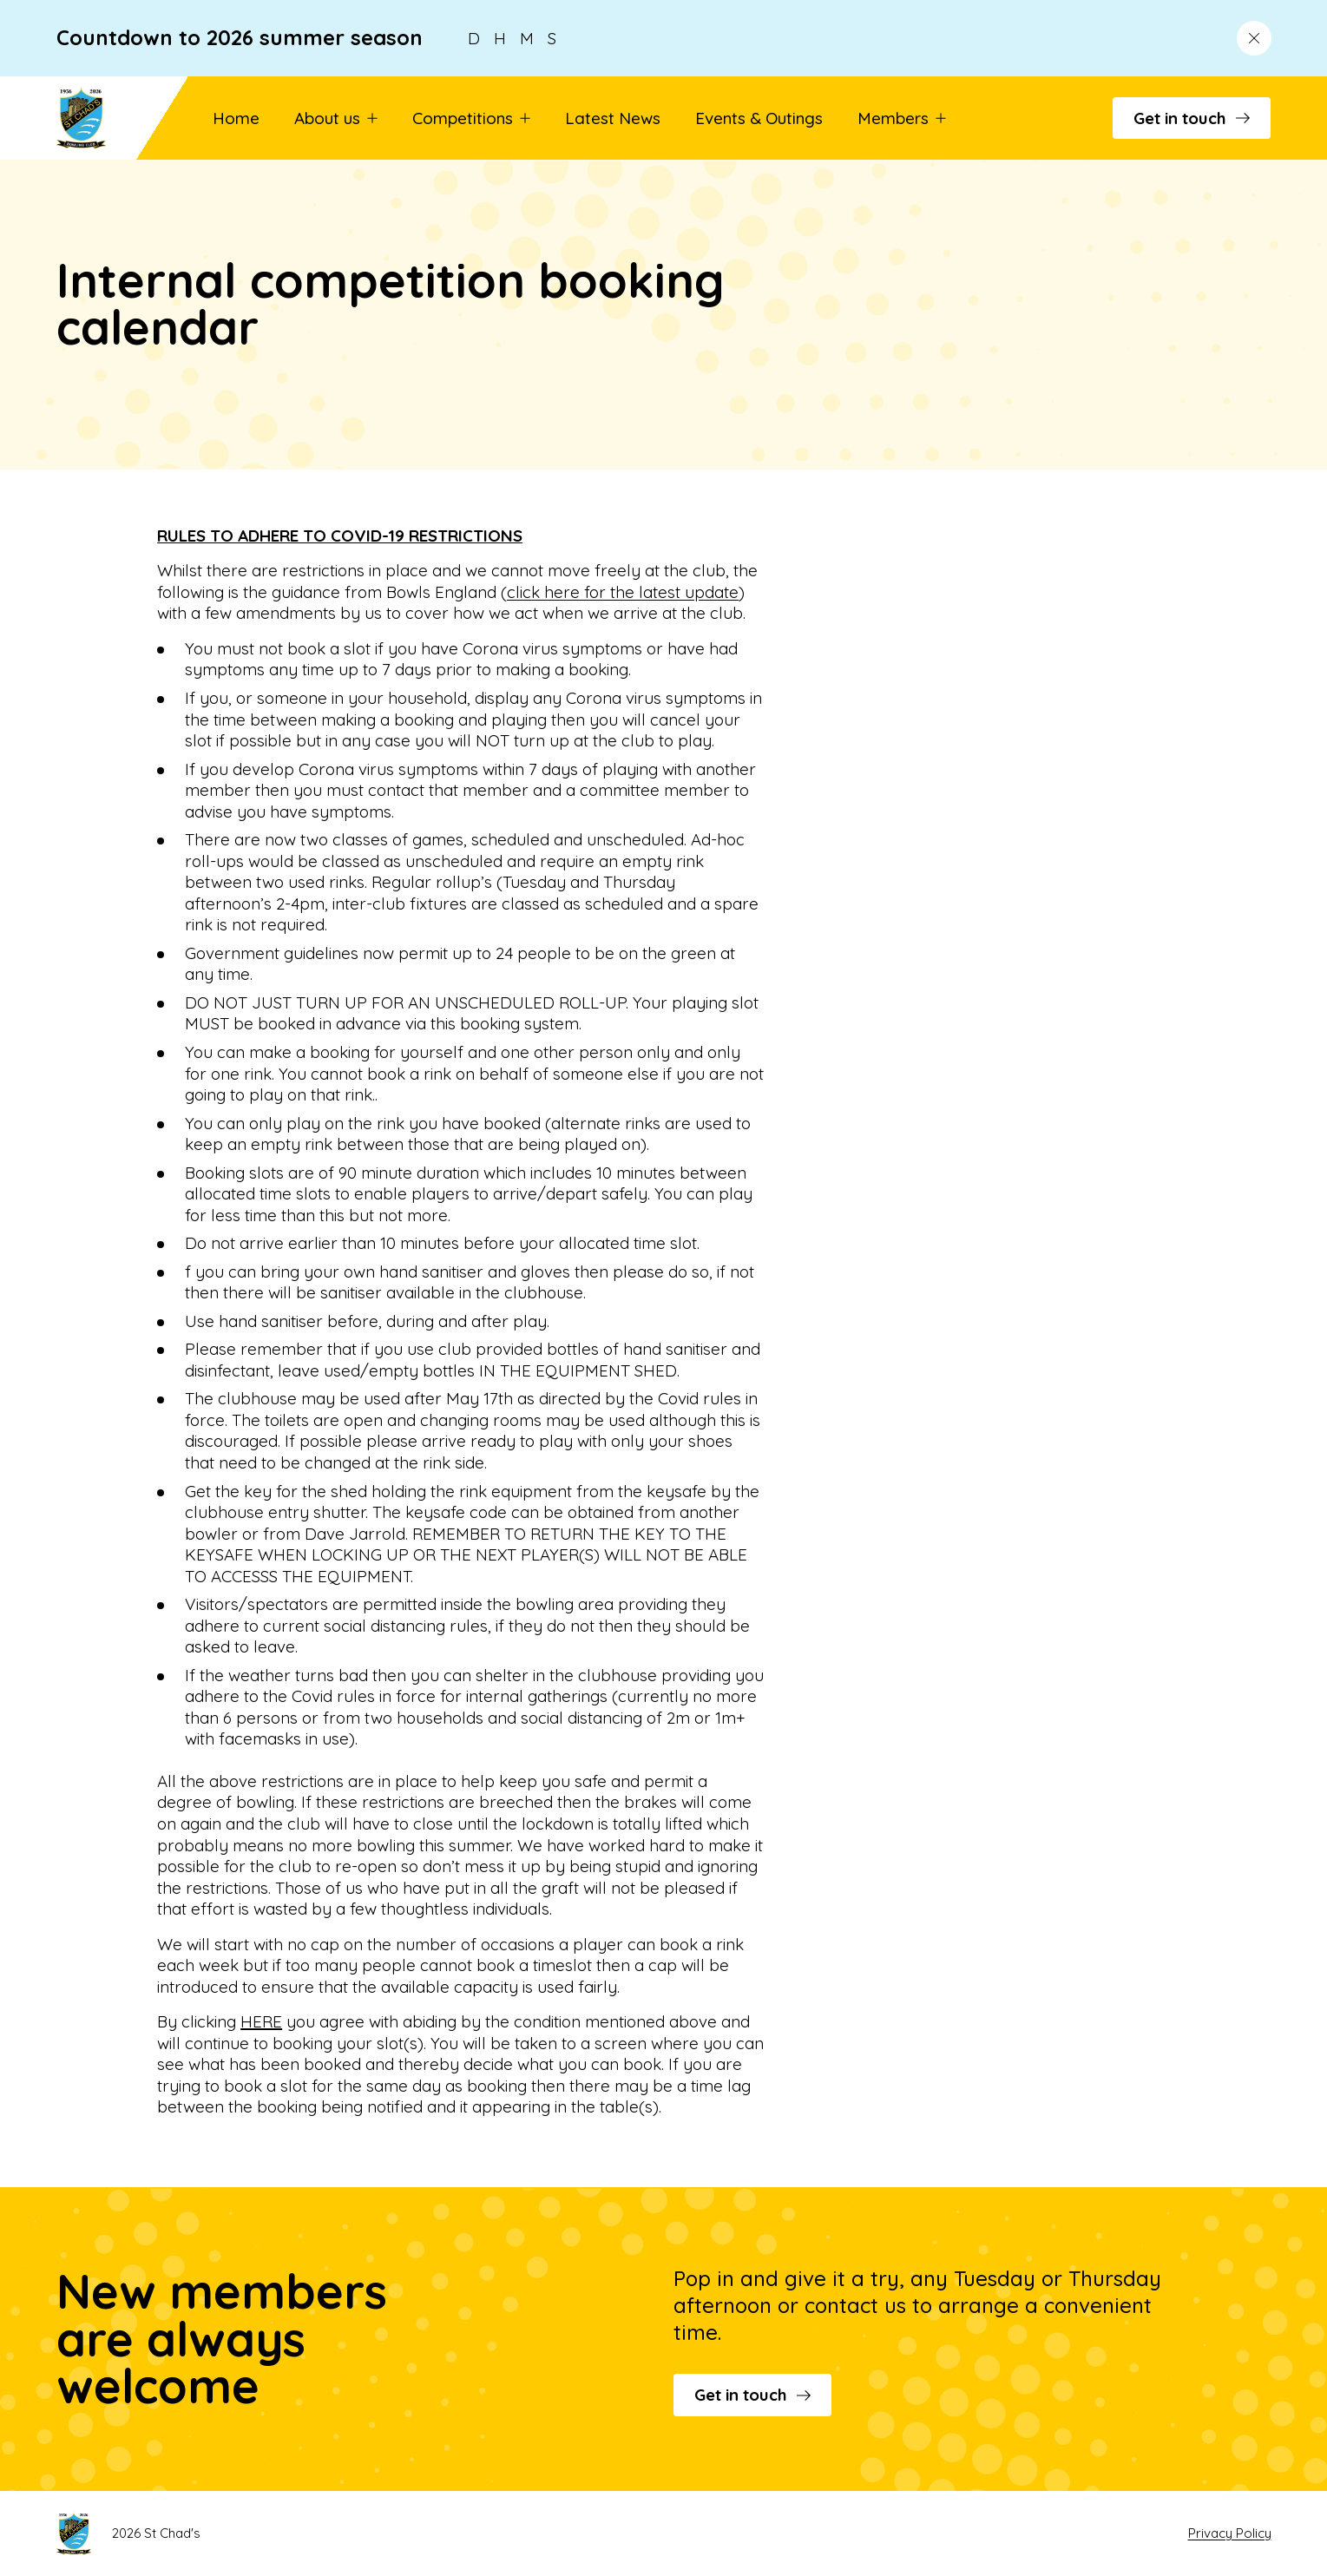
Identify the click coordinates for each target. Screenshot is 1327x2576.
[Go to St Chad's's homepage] (107, 118)
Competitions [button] (471, 118)
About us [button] (336, 118)
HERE (261, 2021)
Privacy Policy (1229, 2533)
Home (236, 118)
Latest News (612, 118)
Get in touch (1191, 118)
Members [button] (901, 118)
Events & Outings (759, 118)
